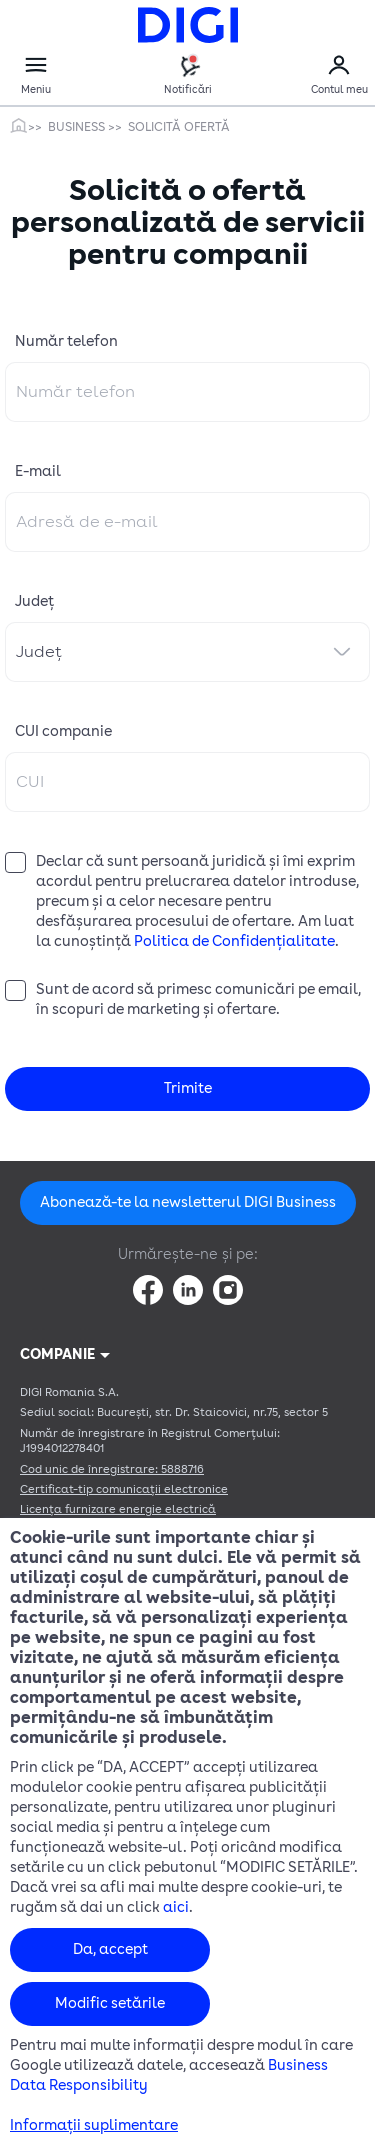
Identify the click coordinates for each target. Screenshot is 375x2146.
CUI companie (63, 731)
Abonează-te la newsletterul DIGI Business (188, 1202)
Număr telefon (66, 341)
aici (176, 1907)
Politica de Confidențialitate (234, 941)
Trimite (188, 1088)
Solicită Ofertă (179, 127)
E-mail (38, 471)
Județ (34, 601)
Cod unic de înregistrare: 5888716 (112, 1469)
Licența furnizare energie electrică (118, 1509)
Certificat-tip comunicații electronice (124, 1489)
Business (78, 127)
